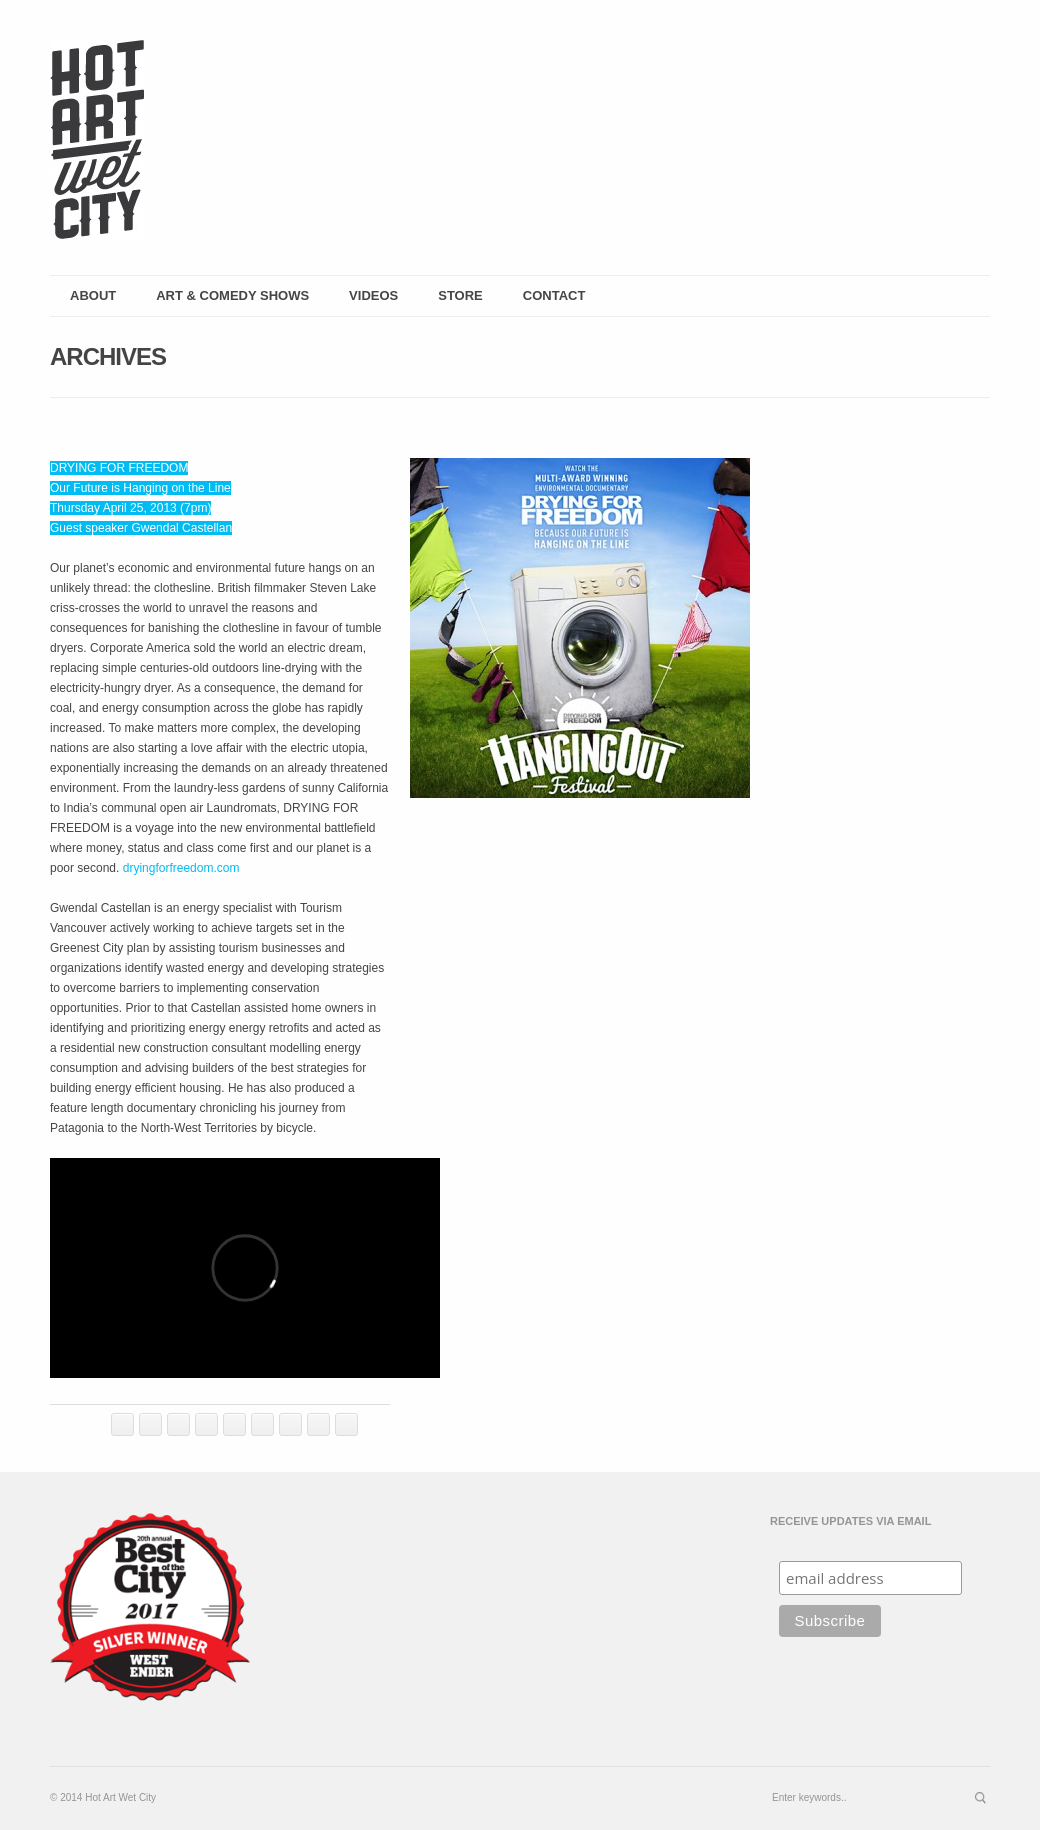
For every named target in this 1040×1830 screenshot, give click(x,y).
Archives (108, 356)
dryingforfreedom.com (181, 868)
